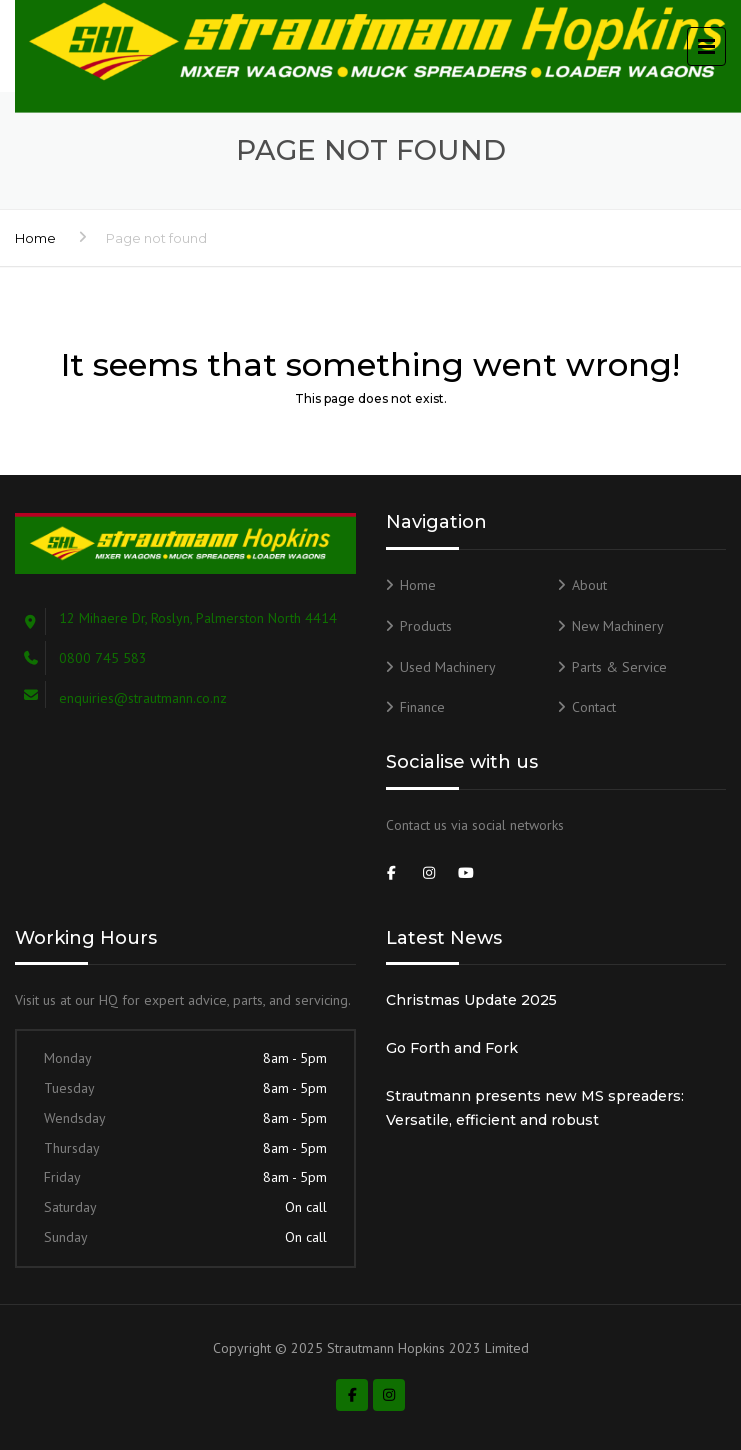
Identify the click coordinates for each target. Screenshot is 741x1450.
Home (35, 238)
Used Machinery (448, 667)
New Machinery (618, 626)
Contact (594, 707)
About (589, 585)
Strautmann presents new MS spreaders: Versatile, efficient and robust (535, 1108)
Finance (422, 707)
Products (426, 626)
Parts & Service (619, 667)
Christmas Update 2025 (471, 1000)
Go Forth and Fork (452, 1048)
